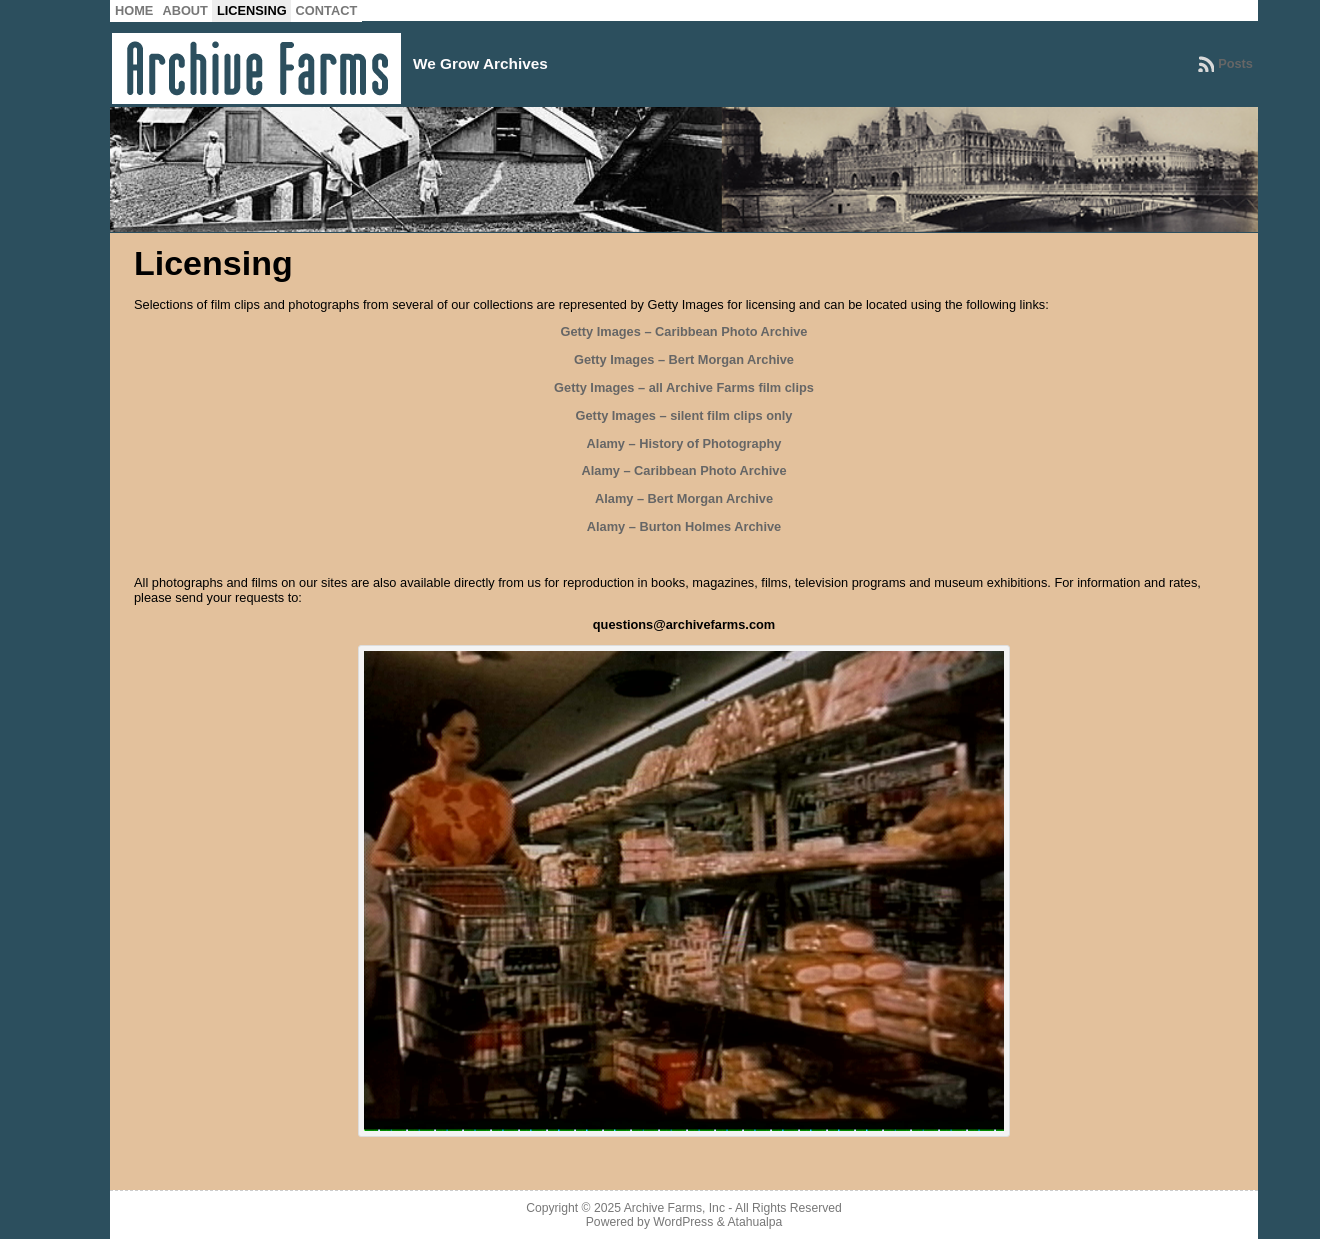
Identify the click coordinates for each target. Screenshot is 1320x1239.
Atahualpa (754, 1222)
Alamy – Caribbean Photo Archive (683, 470)
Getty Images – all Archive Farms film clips (684, 387)
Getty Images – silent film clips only (684, 415)
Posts (1235, 63)
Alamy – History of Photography (684, 443)
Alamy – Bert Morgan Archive (684, 498)
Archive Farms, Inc (674, 1208)
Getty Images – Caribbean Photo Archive (683, 331)
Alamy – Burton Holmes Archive (684, 526)
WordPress (683, 1222)
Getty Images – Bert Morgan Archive (684, 359)
